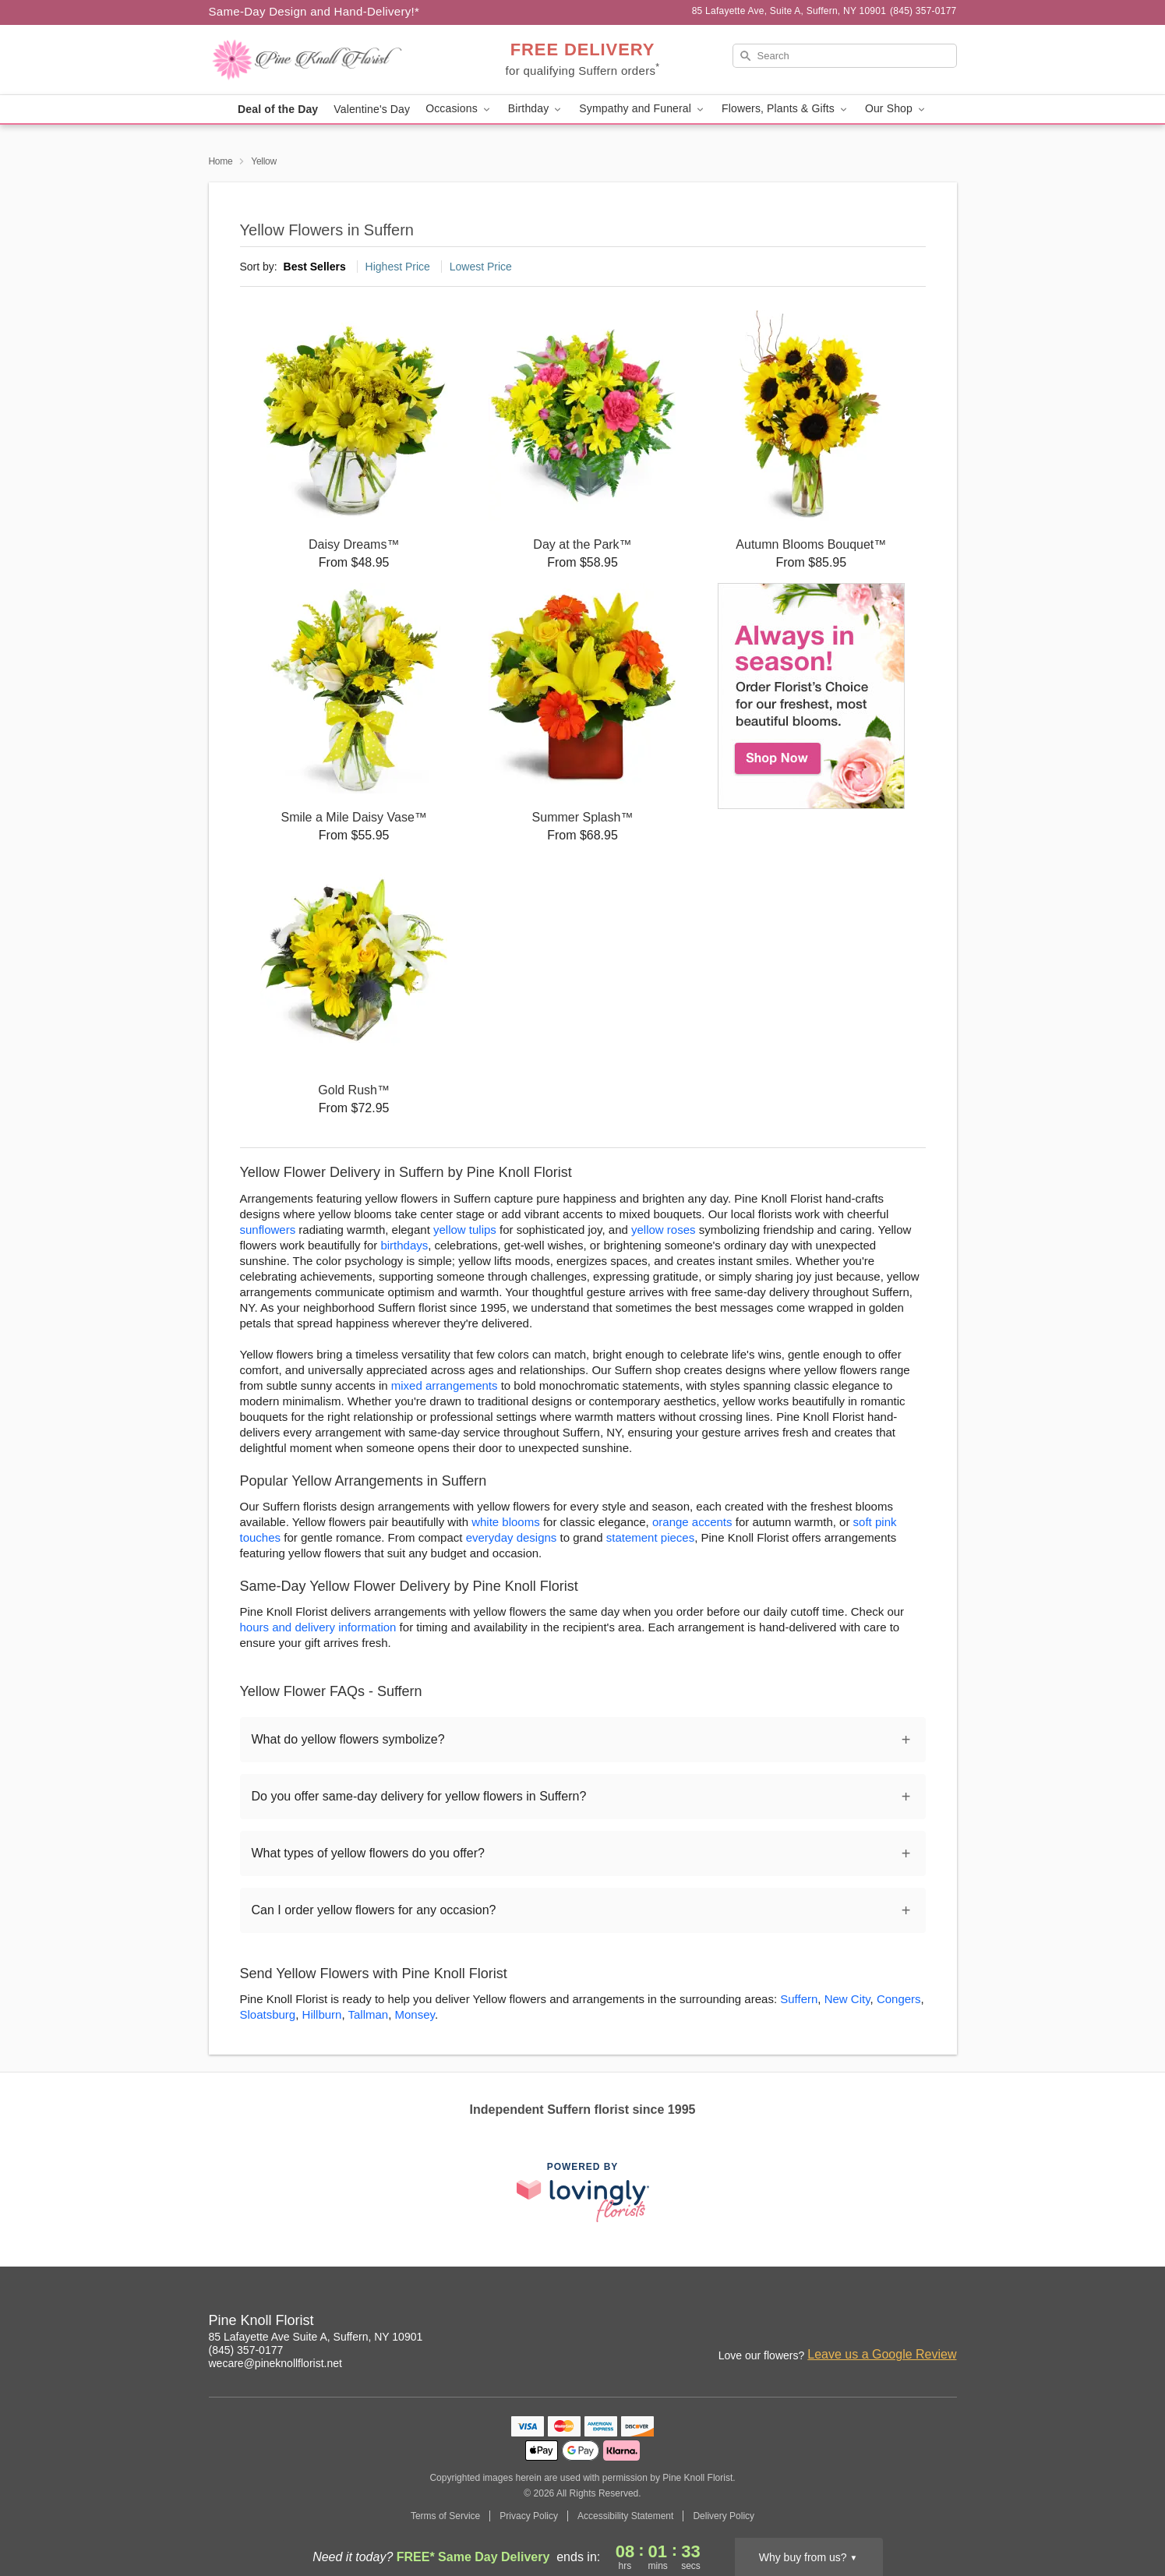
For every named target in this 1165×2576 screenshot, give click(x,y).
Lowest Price (481, 266)
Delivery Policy (723, 2516)
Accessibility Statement (625, 2516)
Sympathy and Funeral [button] (642, 108)
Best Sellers (315, 266)
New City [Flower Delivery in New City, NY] (847, 1998)
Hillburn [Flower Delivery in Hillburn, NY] (322, 2014)
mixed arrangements (444, 1385)
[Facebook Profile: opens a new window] (912, 2323)
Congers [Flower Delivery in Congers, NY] (899, 1998)
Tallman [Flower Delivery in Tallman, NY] (368, 2014)
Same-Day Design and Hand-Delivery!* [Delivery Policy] (314, 11)
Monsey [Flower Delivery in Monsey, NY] (415, 2014)
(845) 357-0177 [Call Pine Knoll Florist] (246, 2350)
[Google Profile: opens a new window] (946, 2323)
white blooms (505, 1521)
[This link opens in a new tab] (582, 2192)
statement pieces (650, 1537)
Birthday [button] (536, 108)
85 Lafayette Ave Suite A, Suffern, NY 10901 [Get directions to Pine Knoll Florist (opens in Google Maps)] (316, 2336)
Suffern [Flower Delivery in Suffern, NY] (798, 1998)
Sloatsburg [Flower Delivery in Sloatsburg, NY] (268, 2014)
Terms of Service (445, 2516)
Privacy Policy (529, 2516)
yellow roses (663, 1229)
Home (221, 161)
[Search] (845, 56)
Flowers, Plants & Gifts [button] (785, 108)
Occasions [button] (458, 108)
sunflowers (268, 1229)
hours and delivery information (318, 1627)
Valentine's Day (372, 109)
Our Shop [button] (896, 108)
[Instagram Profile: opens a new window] (877, 2323)
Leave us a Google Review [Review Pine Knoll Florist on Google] (881, 2354)
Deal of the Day (278, 109)
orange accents (692, 1521)
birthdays (404, 1245)
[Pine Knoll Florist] (321, 60)
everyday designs (511, 1537)
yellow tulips (464, 1229)
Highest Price (397, 266)
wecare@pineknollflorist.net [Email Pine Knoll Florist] (275, 2363)
